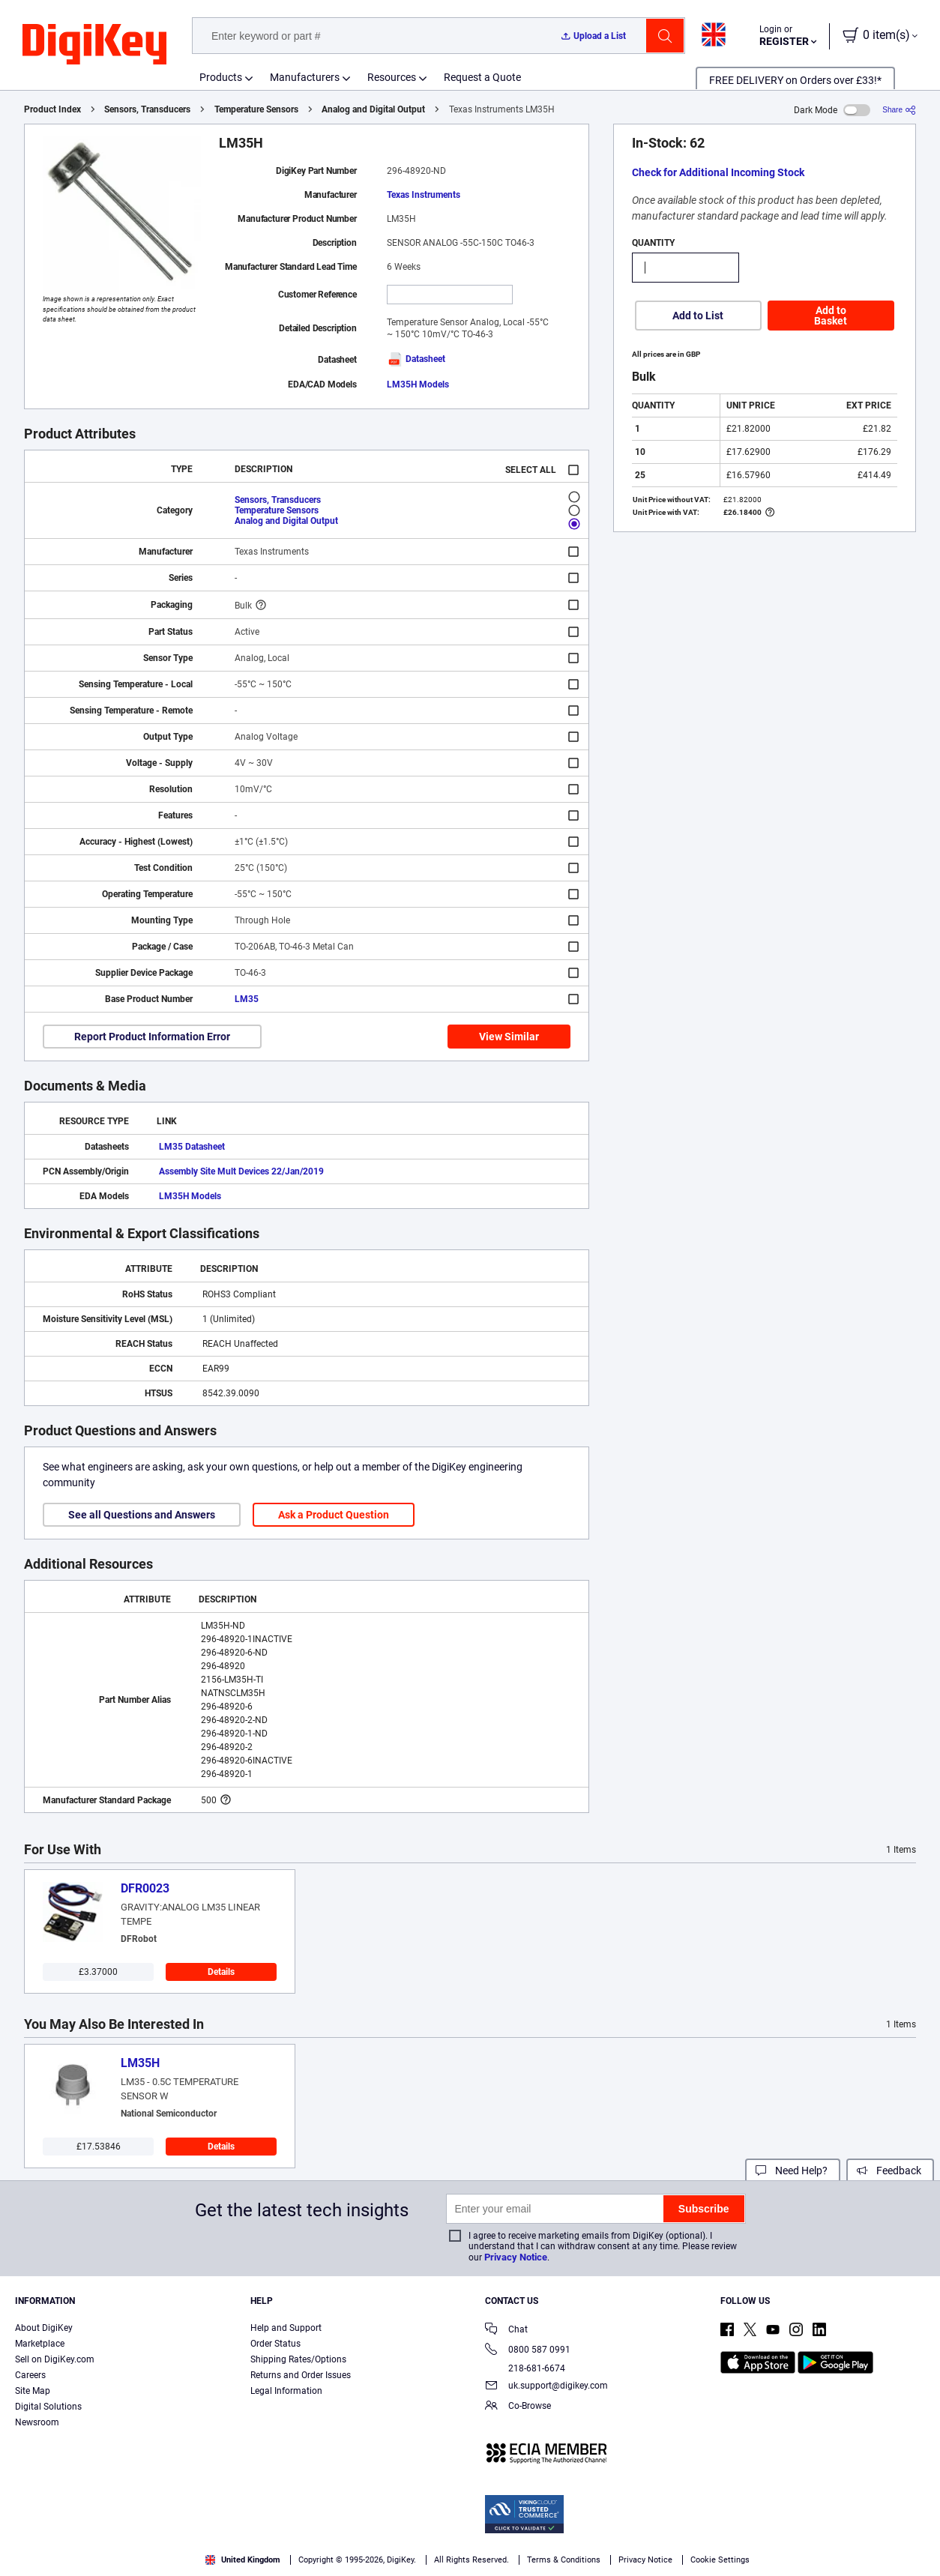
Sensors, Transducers (147, 109)
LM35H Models (418, 384)
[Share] (899, 110)
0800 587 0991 (527, 2351)
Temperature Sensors (256, 109)
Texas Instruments (423, 195)
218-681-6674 (525, 2368)
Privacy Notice (515, 2257)
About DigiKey (44, 2328)
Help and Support (286, 2328)
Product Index (52, 109)
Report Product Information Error (152, 1037)
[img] (94, 45)
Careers (30, 2375)
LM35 (247, 999)
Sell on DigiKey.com (54, 2359)
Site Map (32, 2391)
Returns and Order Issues (300, 2375)
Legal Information (286, 2391)
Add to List (697, 316)
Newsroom (37, 2422)
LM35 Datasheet (192, 1146)
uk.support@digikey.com (546, 2387)
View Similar (509, 1037)
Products (220, 77)
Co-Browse (518, 2407)
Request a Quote (482, 77)
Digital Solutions (48, 2406)
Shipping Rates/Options (298, 2359)
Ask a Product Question (333, 1515)
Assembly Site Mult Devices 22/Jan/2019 (241, 1171)
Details (221, 1972)
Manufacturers (305, 77)
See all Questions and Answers (141, 1515)
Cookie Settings (720, 2560)
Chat (506, 2330)
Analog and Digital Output (373, 109)
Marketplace (39, 2343)
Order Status (275, 2343)
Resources (391, 77)
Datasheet (416, 359)
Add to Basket (830, 315)
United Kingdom (242, 2560)
